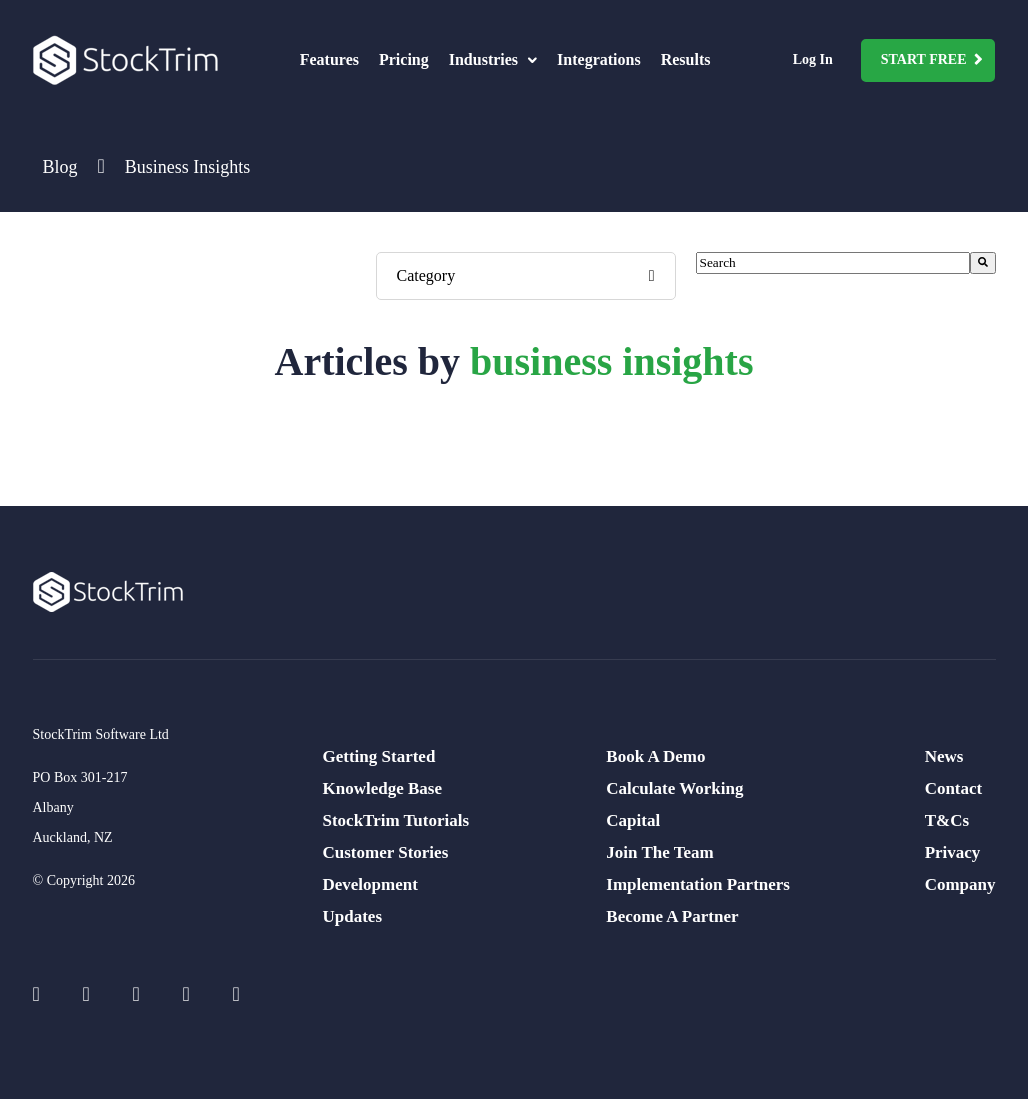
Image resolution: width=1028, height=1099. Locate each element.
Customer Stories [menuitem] (386, 852)
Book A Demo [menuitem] (655, 756)
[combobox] (833, 263)
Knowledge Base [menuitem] (382, 788)
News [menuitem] (944, 756)
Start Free (924, 59)
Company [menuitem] (960, 884)
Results (686, 59)
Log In (813, 59)
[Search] (983, 263)
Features (329, 59)
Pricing (404, 59)
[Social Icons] (48, 994)
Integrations (599, 59)
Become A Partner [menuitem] (672, 916)
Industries (493, 59)
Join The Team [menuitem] (659, 852)
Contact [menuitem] (954, 788)
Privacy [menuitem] (953, 852)
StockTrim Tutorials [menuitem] (396, 820)
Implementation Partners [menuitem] (698, 884)
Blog (60, 167)
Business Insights (188, 167)
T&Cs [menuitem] (947, 820)
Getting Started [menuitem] (379, 756)
